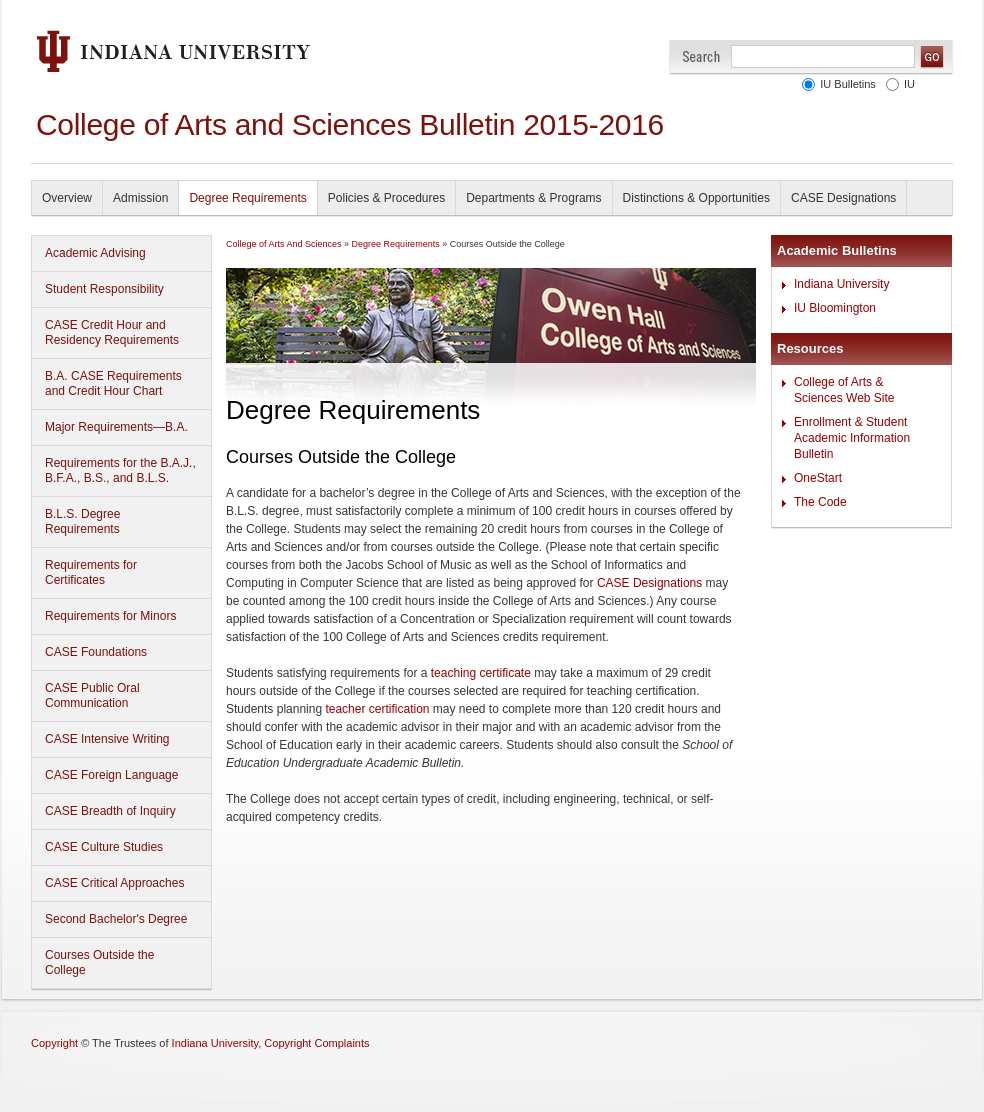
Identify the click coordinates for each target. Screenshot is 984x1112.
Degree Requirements (247, 198)
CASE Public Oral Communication (92, 695)
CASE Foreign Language (111, 775)
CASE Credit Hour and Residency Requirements (112, 332)
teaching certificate (481, 673)
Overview (67, 198)
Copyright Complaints (316, 1043)
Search (701, 56)
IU (909, 84)
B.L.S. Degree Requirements (82, 521)
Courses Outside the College (99, 962)
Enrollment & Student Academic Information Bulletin (852, 438)
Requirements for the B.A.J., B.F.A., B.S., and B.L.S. (120, 470)
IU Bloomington (835, 308)
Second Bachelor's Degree (116, 919)
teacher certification (377, 709)
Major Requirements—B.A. (116, 427)
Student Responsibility (104, 289)
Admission (140, 198)
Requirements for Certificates (91, 572)
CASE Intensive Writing (107, 739)
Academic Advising (95, 253)
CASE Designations (843, 198)
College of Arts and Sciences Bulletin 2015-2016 (350, 124)
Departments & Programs (533, 198)
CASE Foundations (96, 652)
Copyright (54, 1043)
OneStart (818, 478)
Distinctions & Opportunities (696, 198)
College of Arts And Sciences (284, 244)
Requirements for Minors (110, 616)
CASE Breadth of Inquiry (110, 811)
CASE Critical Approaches (114, 883)
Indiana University (841, 284)
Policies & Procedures (386, 198)
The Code (820, 502)
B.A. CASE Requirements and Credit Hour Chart (113, 383)
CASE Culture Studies (104, 847)
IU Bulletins (848, 84)
